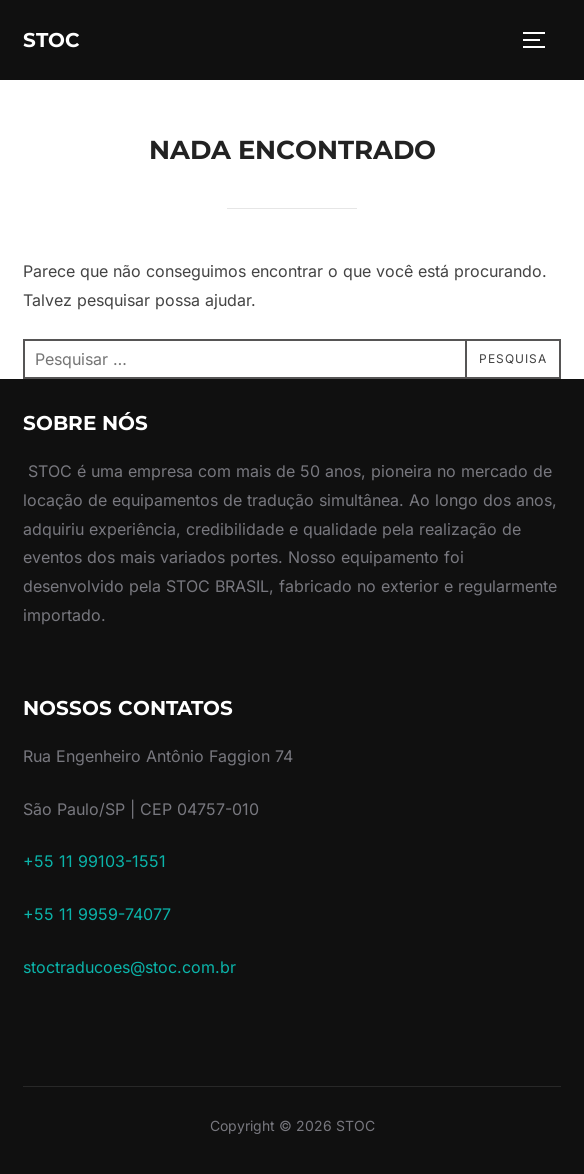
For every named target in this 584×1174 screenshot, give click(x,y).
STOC (51, 40)
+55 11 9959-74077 (97, 914)
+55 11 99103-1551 (94, 861)
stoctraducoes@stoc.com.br (129, 967)
